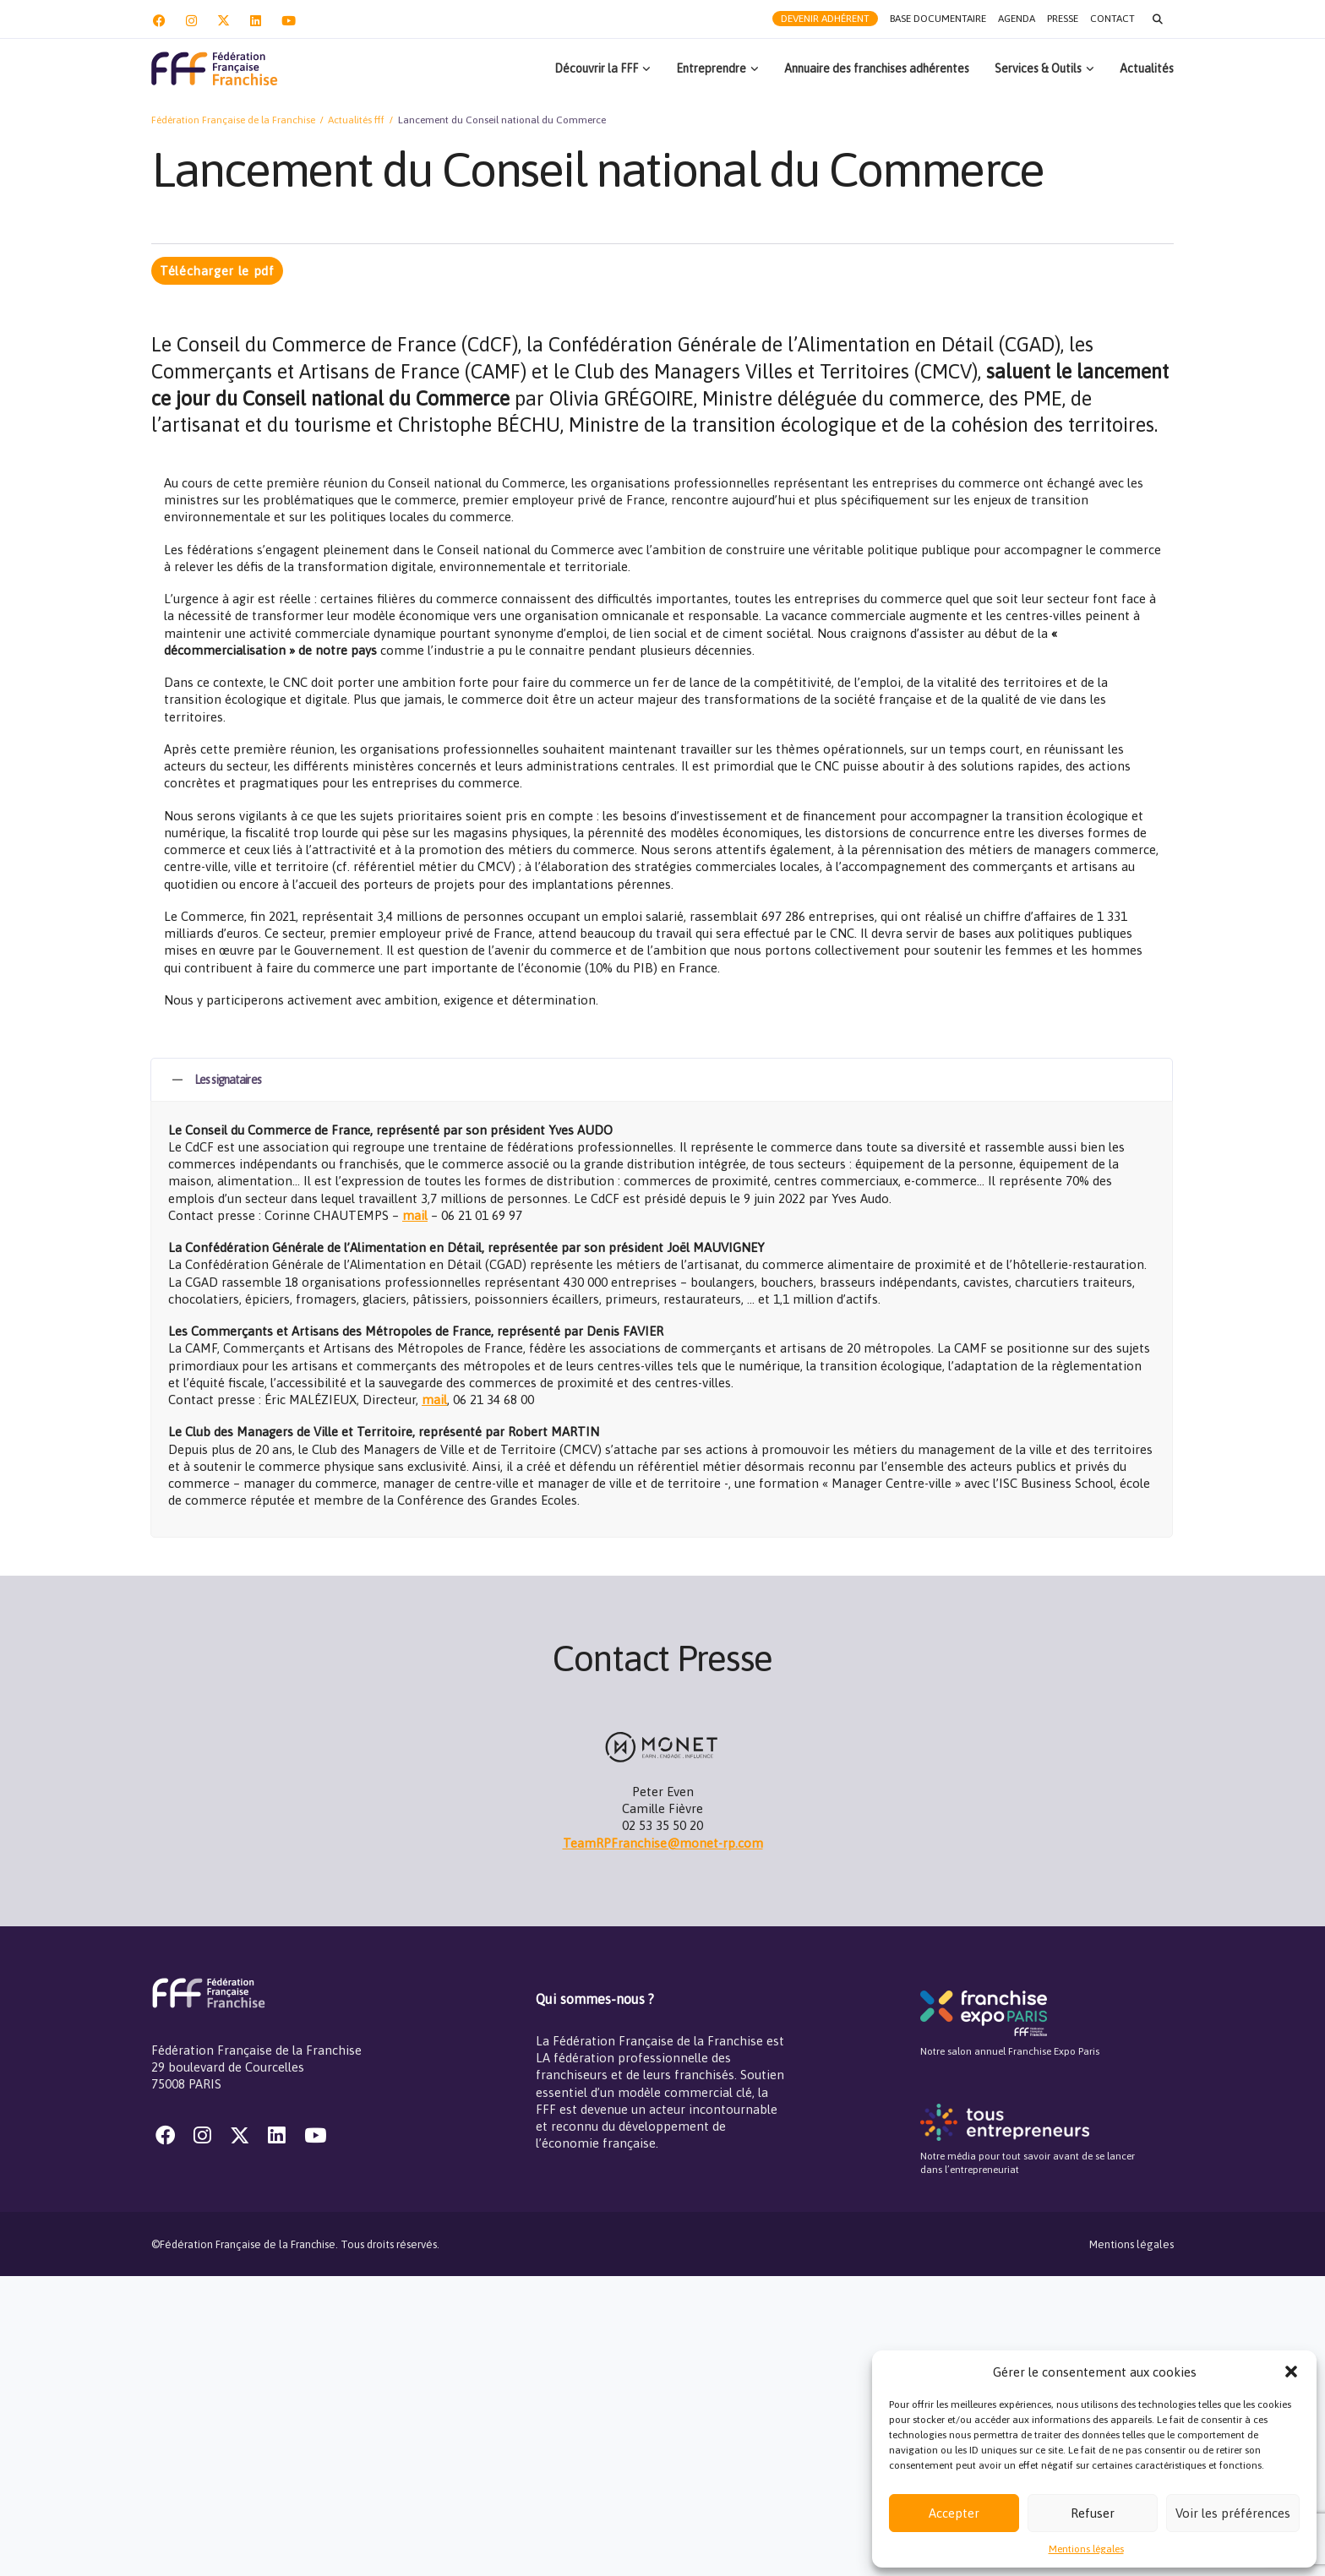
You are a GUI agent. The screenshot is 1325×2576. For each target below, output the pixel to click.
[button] (1291, 2371)
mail (415, 1215)
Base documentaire (938, 19)
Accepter (954, 2513)
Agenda (1016, 19)
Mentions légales (1086, 2549)
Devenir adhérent (825, 19)
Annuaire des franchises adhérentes (876, 68)
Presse (1062, 19)
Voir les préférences (1232, 2513)
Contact (1112, 19)
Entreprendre (711, 68)
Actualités (1147, 68)
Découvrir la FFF (596, 68)
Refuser (1093, 2513)
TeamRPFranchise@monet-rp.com (663, 1843)
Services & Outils (1038, 68)
